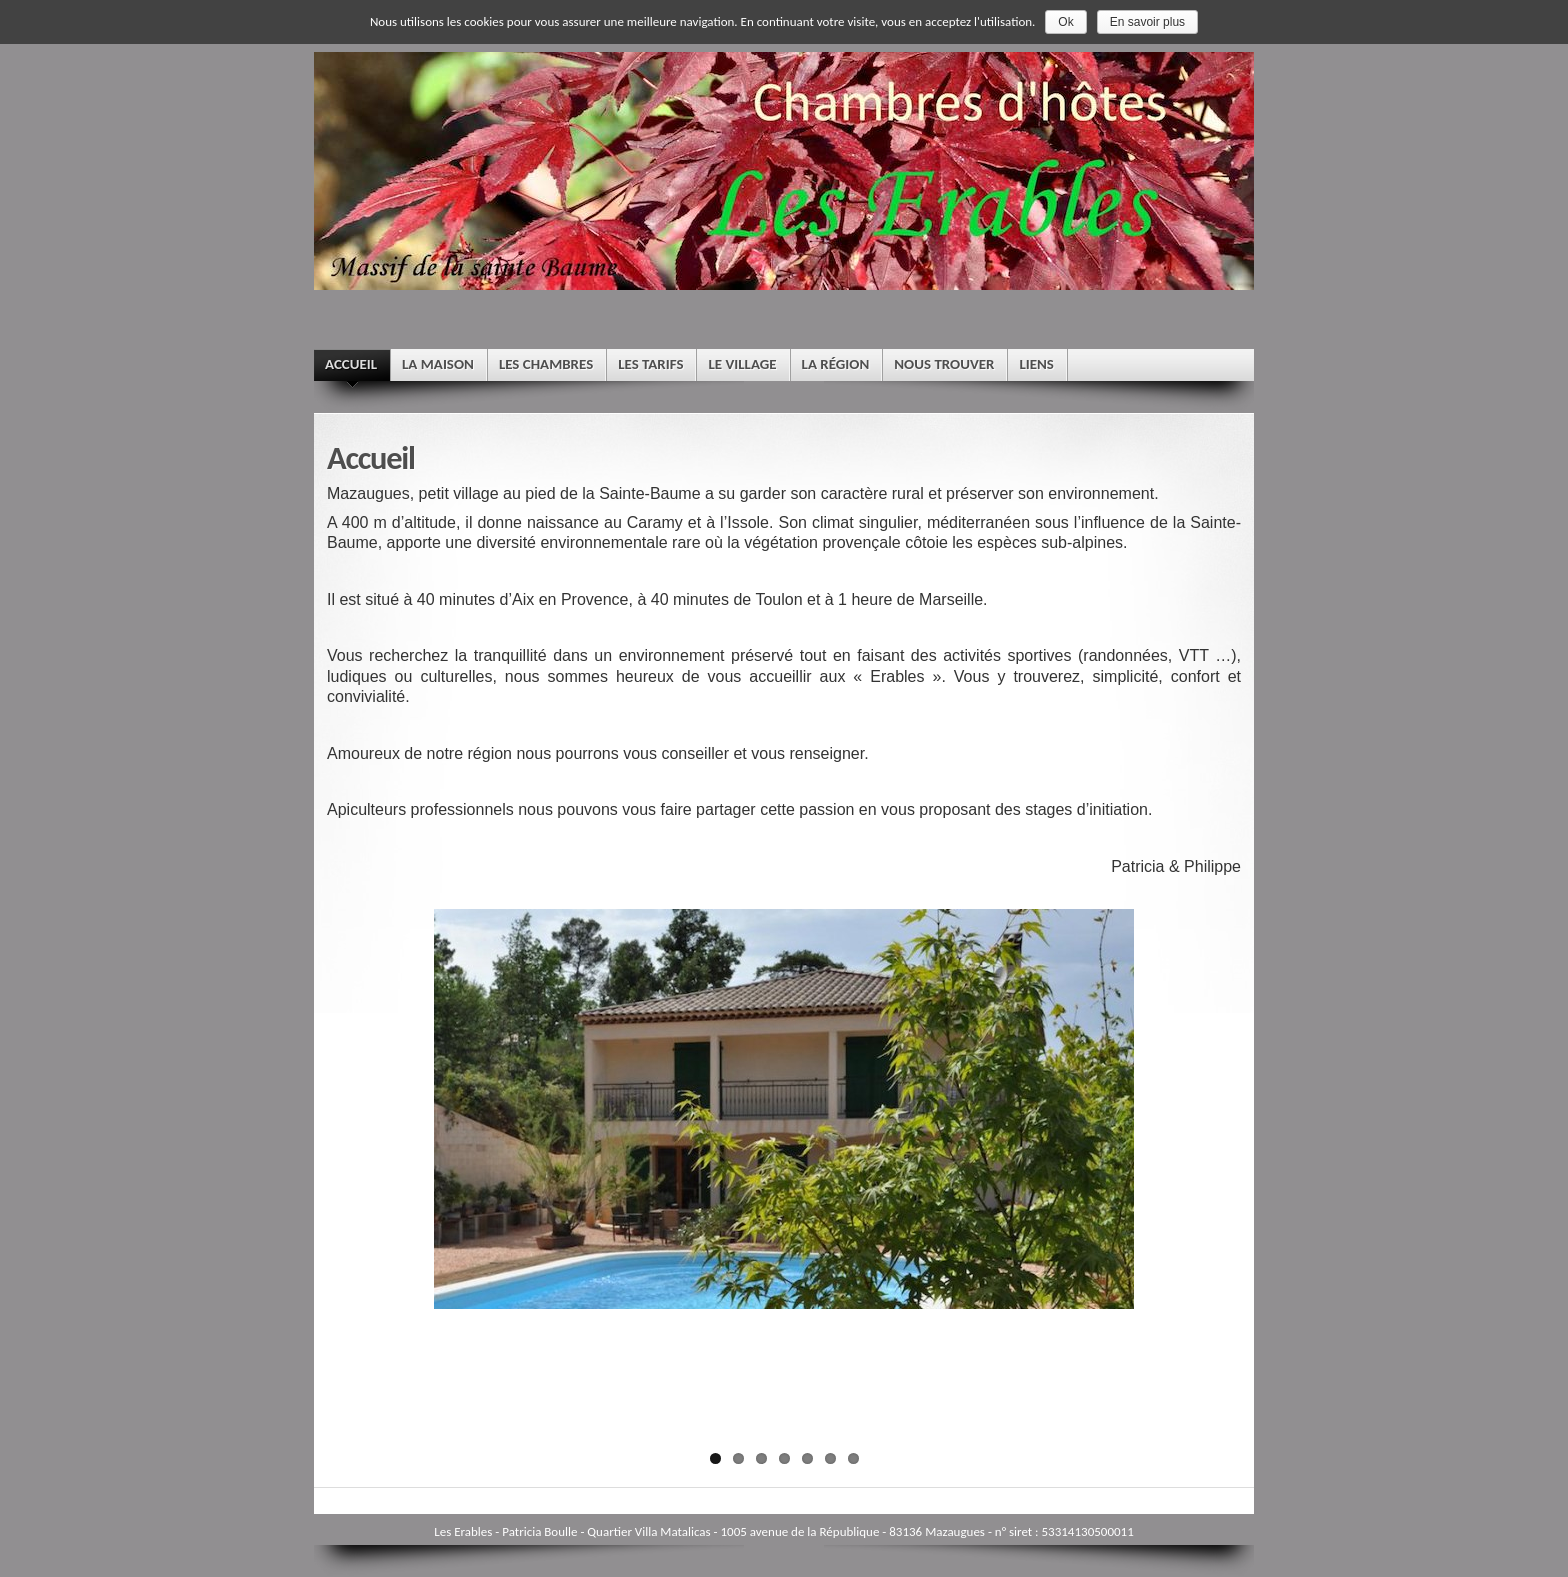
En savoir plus (1147, 22)
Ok (1065, 22)
